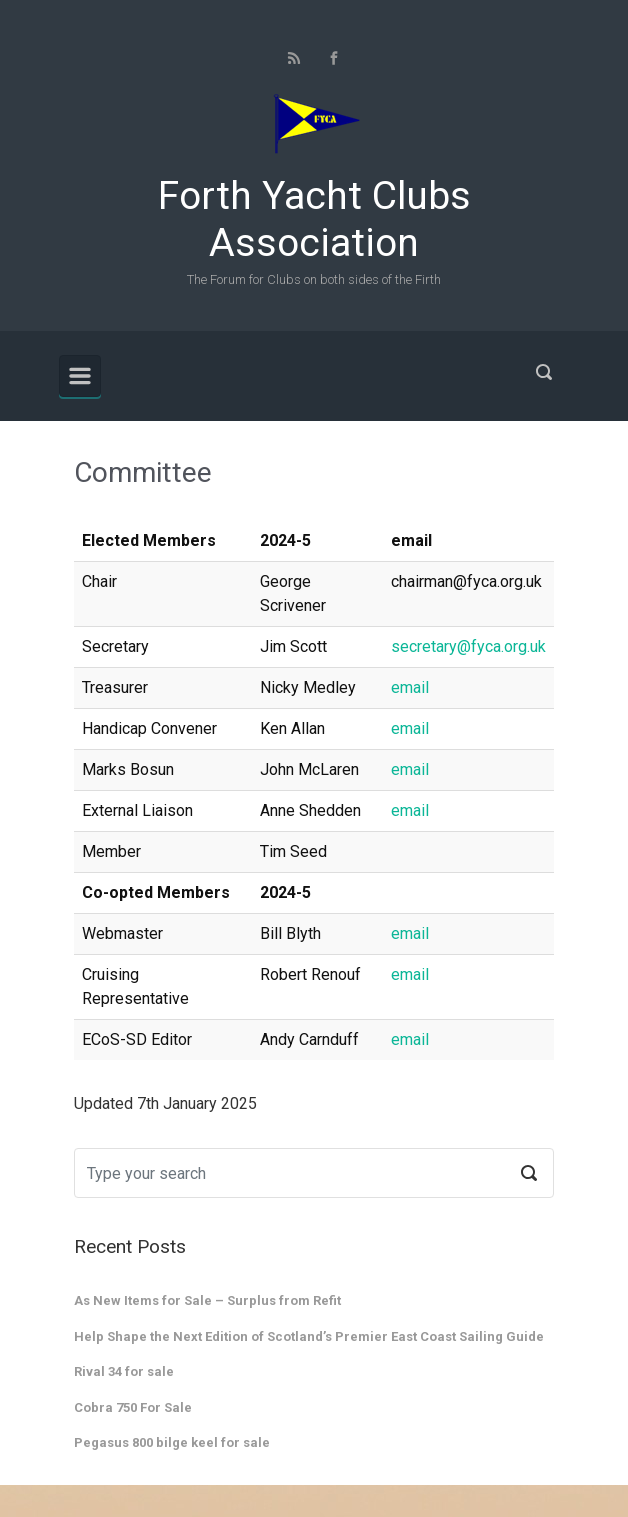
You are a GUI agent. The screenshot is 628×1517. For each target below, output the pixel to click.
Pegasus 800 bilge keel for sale (172, 1442)
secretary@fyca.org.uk (468, 646)
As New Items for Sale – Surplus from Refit (207, 1300)
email (410, 687)
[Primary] (80, 376)
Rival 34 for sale (124, 1371)
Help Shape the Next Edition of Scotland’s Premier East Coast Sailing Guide (309, 1336)
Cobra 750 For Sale (133, 1407)
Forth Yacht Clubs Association (314, 219)
